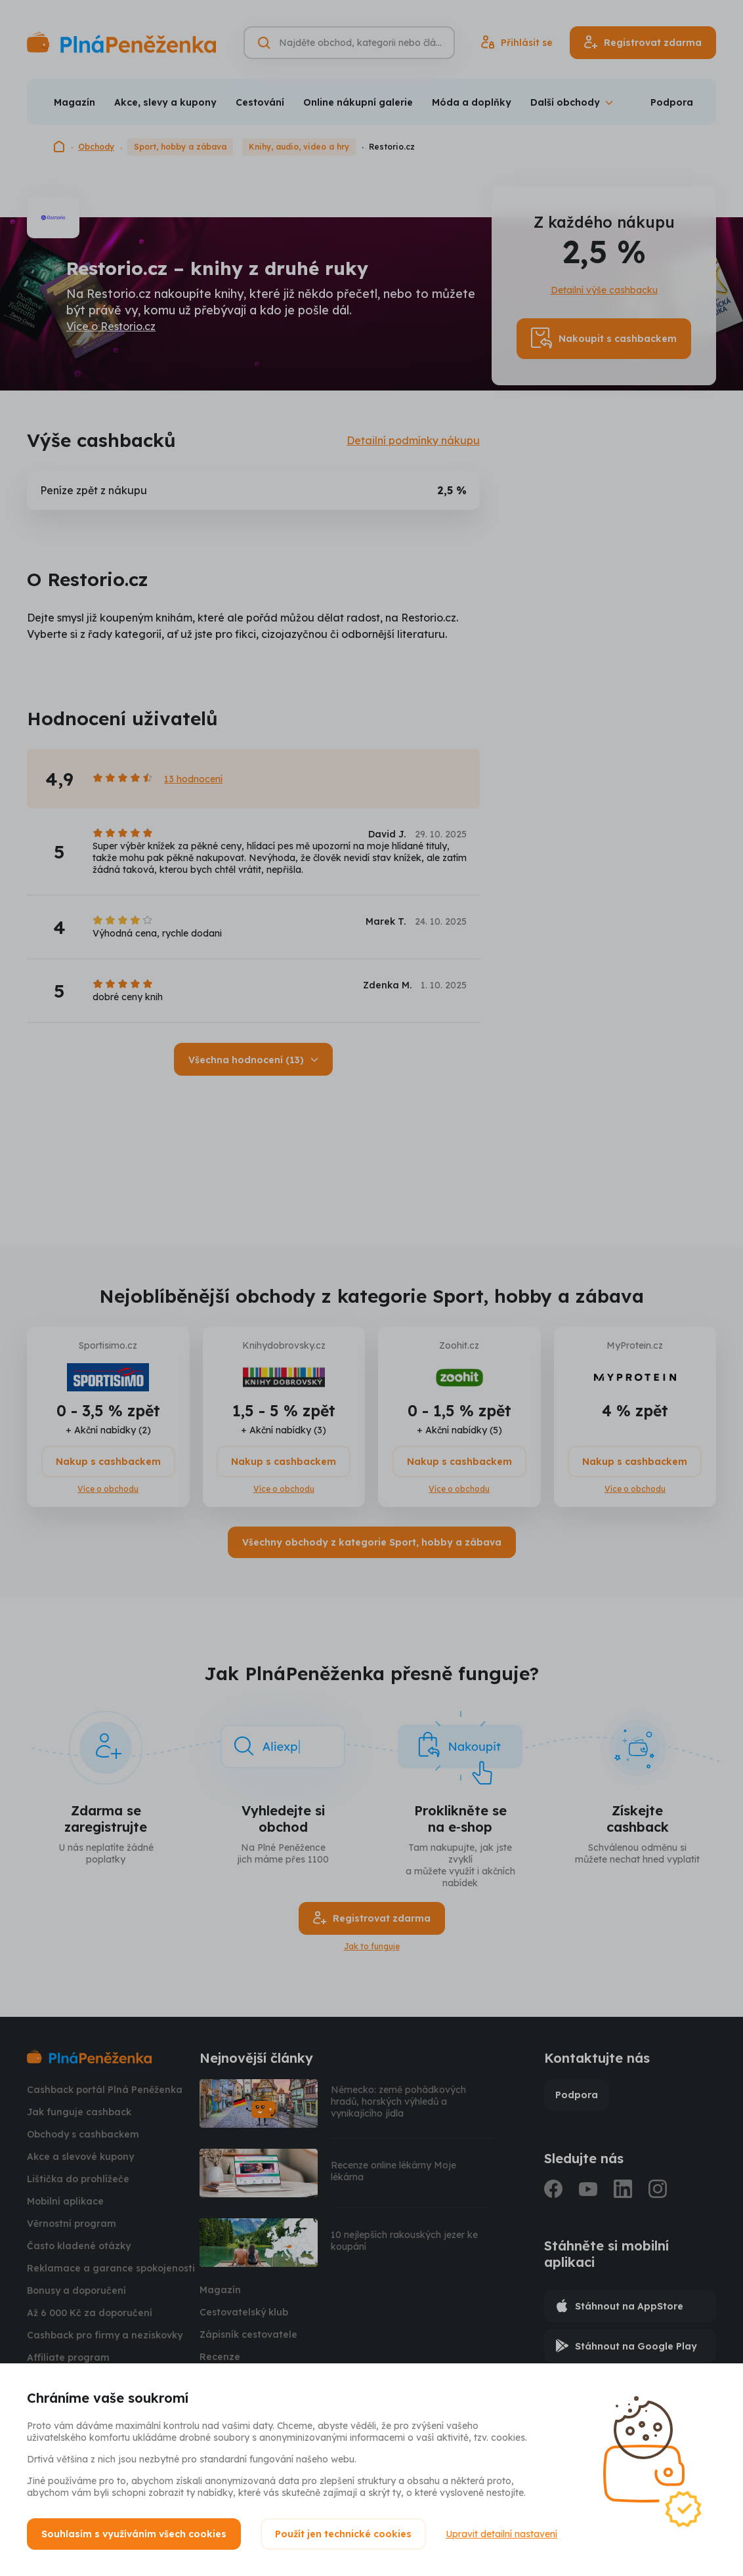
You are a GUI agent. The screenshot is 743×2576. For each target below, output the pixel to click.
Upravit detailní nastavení (501, 2534)
